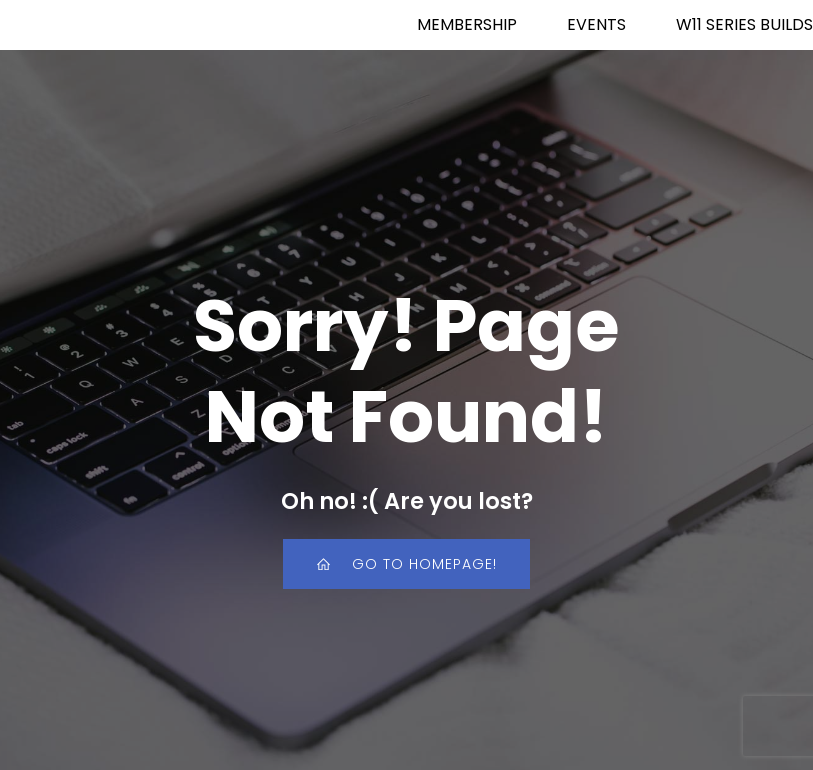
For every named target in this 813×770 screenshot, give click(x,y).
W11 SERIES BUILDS (744, 24)
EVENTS (596, 24)
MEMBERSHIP (467, 24)
